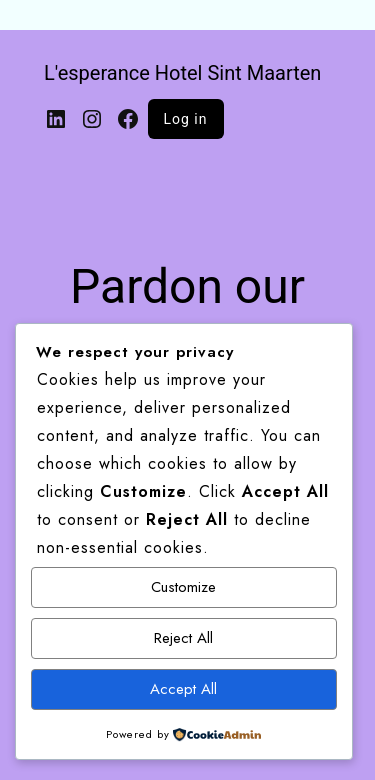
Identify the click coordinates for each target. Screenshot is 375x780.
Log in (186, 119)
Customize (183, 587)
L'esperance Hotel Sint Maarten (182, 73)
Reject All (183, 638)
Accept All (183, 689)
